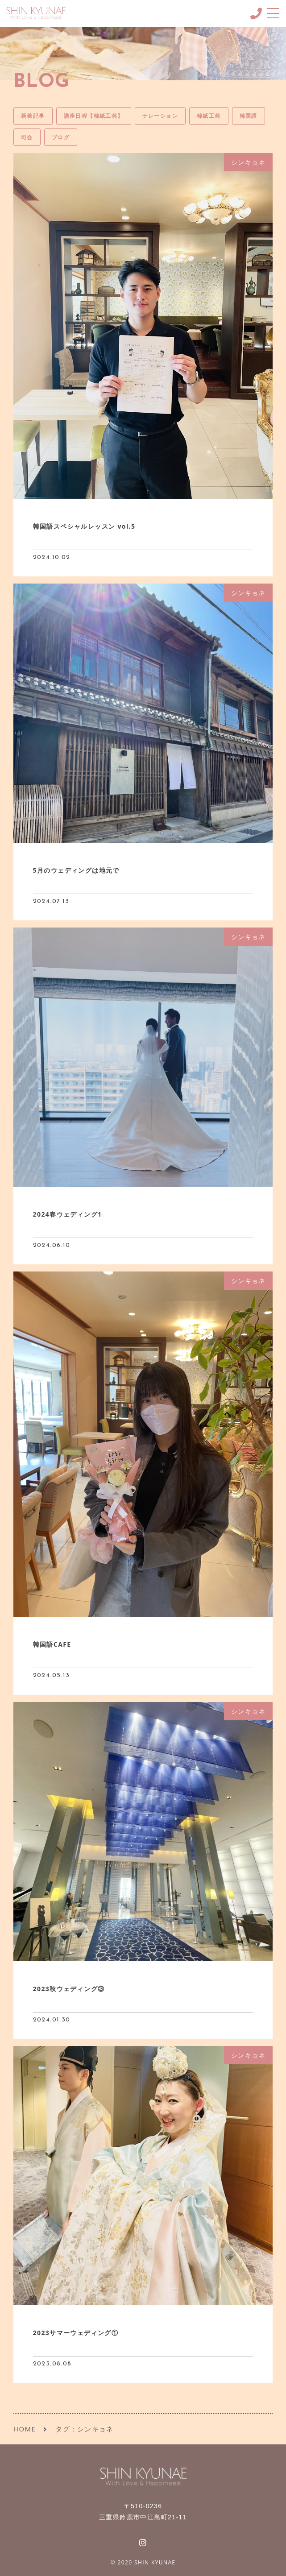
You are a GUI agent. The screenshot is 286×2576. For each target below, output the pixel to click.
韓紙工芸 (209, 116)
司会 (27, 137)
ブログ (61, 137)
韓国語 (248, 116)
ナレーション (160, 116)
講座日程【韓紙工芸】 (94, 116)
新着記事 (33, 116)
